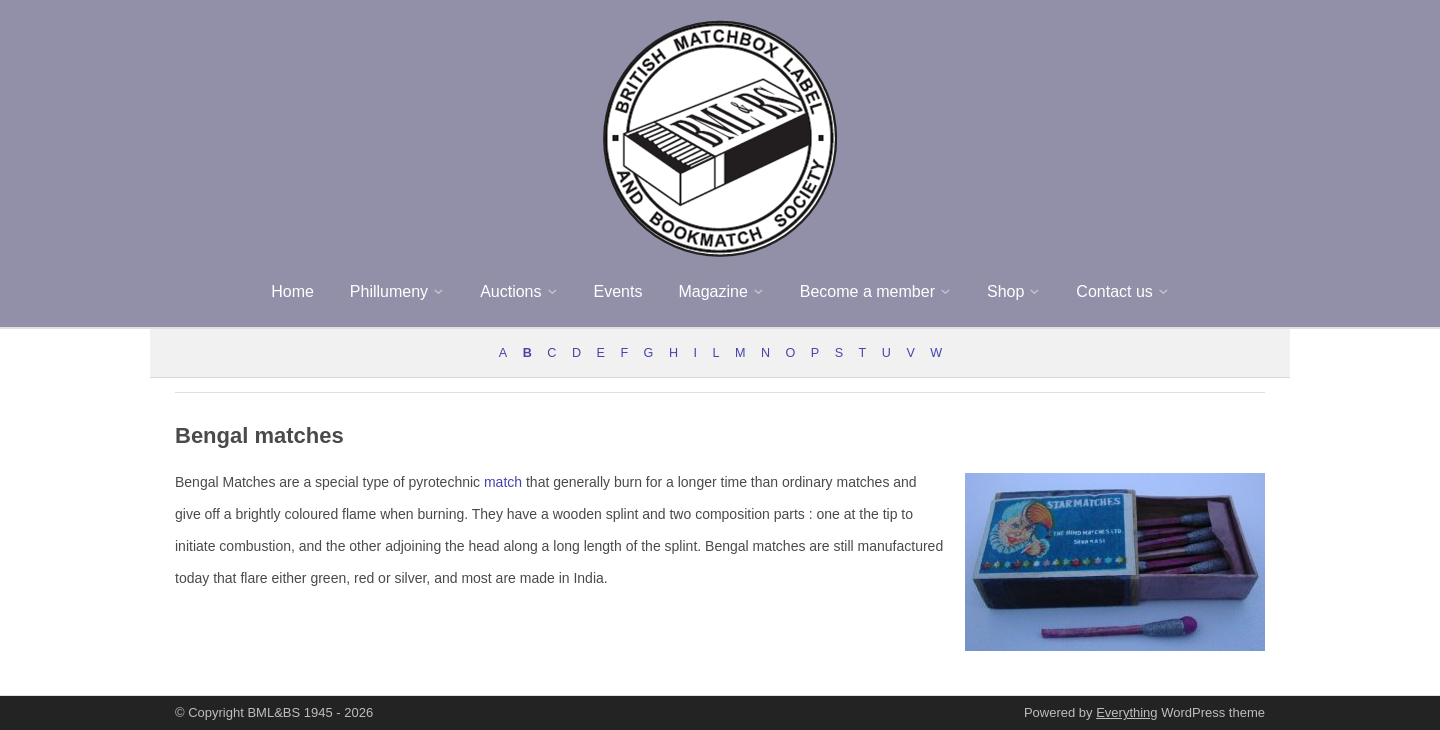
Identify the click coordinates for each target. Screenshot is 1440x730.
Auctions (510, 291)
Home (292, 291)
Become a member (867, 291)
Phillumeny (389, 291)
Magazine (712, 291)
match (503, 482)
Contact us (1114, 291)
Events (618, 291)
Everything (1126, 712)
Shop (1005, 291)
